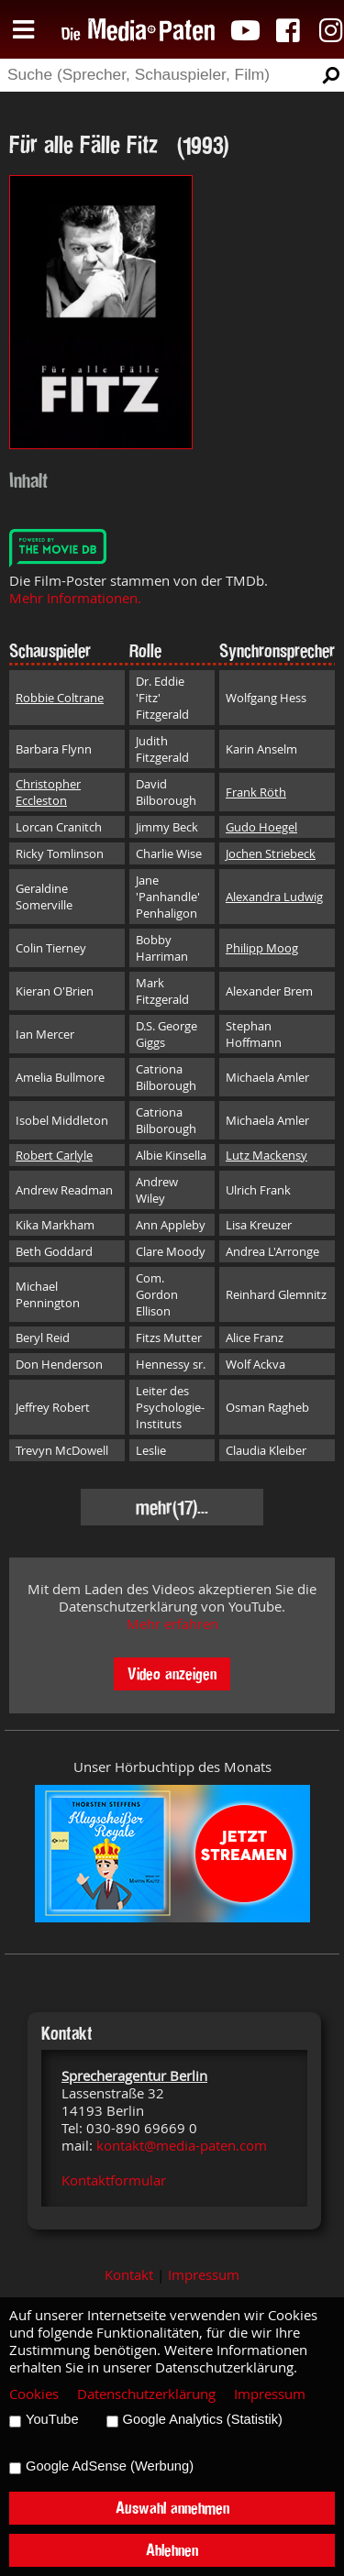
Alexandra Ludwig (274, 896)
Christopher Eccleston (48, 792)
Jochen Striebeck (271, 853)
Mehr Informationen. (75, 598)
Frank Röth (256, 792)
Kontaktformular (113, 2180)
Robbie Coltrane (60, 697)
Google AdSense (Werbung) (110, 2466)
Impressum (203, 2275)
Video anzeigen (172, 1673)
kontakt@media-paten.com (181, 2145)
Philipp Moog (262, 948)
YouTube (52, 2419)
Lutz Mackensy (266, 1155)
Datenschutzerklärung (146, 2394)
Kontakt (129, 2275)
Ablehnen (172, 2549)
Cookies (34, 2394)
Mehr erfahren (172, 1624)
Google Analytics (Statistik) (203, 2419)
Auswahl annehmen (172, 2507)
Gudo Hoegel (261, 827)
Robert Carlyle (54, 1155)
